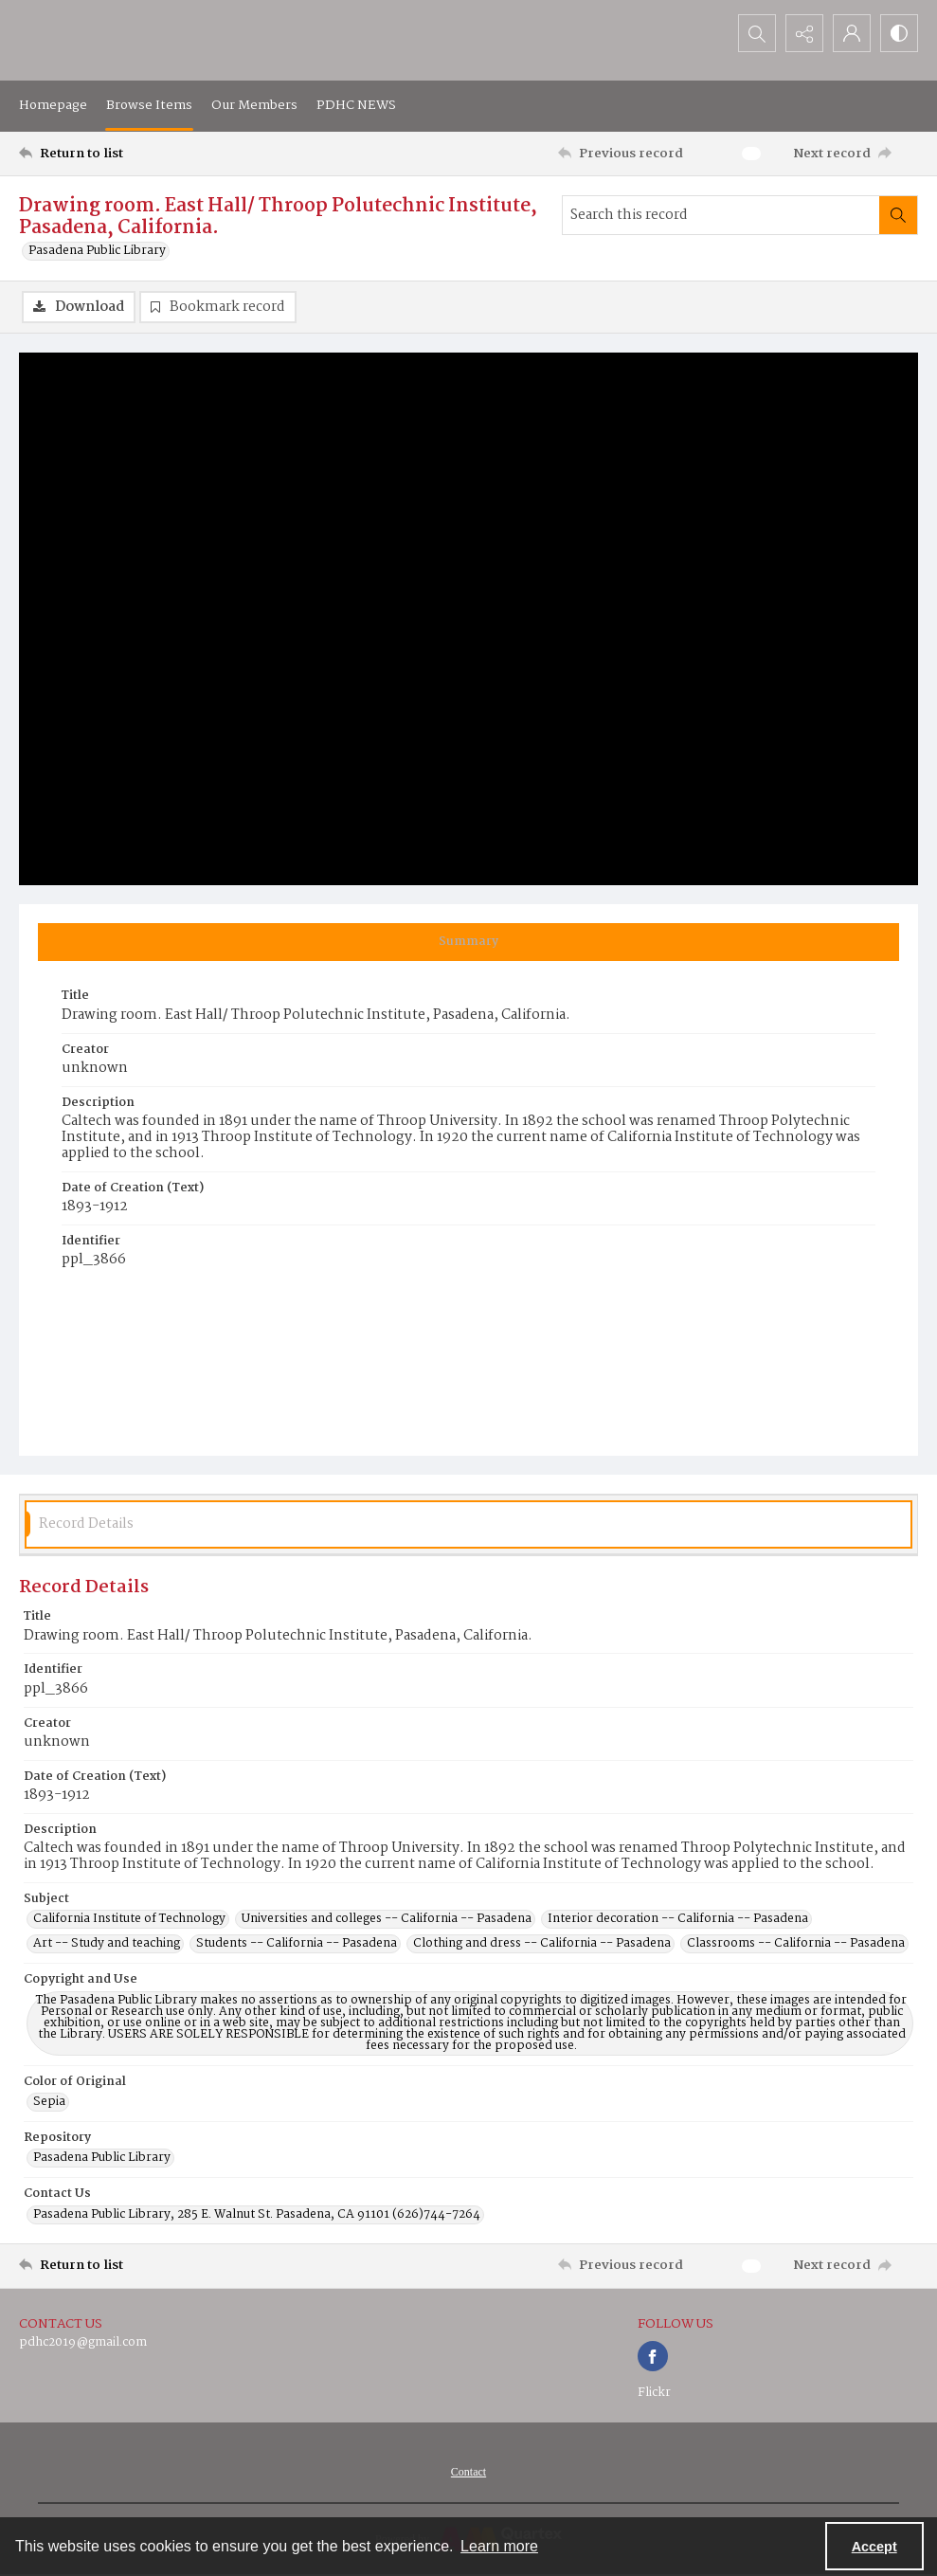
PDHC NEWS (356, 105)
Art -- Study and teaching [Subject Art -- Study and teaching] (106, 1943)
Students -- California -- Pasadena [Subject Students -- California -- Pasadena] (296, 1943)
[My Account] (852, 33)
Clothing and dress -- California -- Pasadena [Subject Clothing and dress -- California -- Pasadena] (542, 1943)
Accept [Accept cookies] (874, 2546)
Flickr (654, 2393)
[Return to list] (140, 153)
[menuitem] (468, 2471)
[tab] (468, 942)
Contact (468, 2471)
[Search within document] (898, 215)
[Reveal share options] (804, 33)
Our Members (254, 105)
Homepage (53, 105)
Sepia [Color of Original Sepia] (49, 2102)
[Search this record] (721, 215)
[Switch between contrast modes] (899, 33)
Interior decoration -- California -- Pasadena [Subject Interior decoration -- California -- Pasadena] (678, 1919)
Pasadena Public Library (97, 251)
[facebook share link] (653, 2356)
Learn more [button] (499, 2546)
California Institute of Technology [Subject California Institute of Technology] (129, 1919)
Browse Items (149, 105)
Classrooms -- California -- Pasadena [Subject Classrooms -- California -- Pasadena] (796, 1943)
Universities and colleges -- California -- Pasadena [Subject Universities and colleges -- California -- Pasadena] (387, 1919)
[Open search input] (757, 33)
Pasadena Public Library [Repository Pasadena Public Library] (102, 2158)
